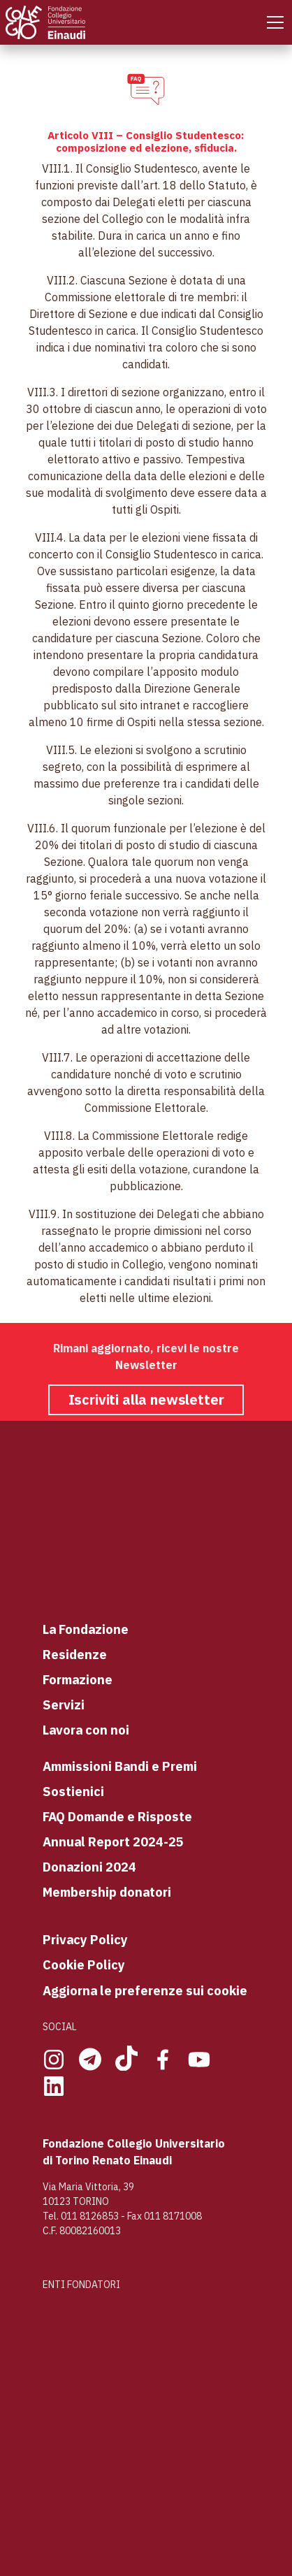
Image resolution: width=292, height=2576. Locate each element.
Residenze (75, 1654)
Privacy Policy (85, 1939)
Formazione (77, 1679)
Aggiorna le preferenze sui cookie (145, 1990)
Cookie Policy (84, 1964)
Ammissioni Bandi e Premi (120, 1766)
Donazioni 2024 (89, 1867)
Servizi (64, 1705)
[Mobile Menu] (275, 22)
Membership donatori (107, 1892)
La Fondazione (86, 1629)
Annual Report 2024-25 (113, 1841)
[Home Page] (47, 22)
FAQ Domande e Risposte (117, 1816)
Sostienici (73, 1791)
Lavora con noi (86, 1730)
